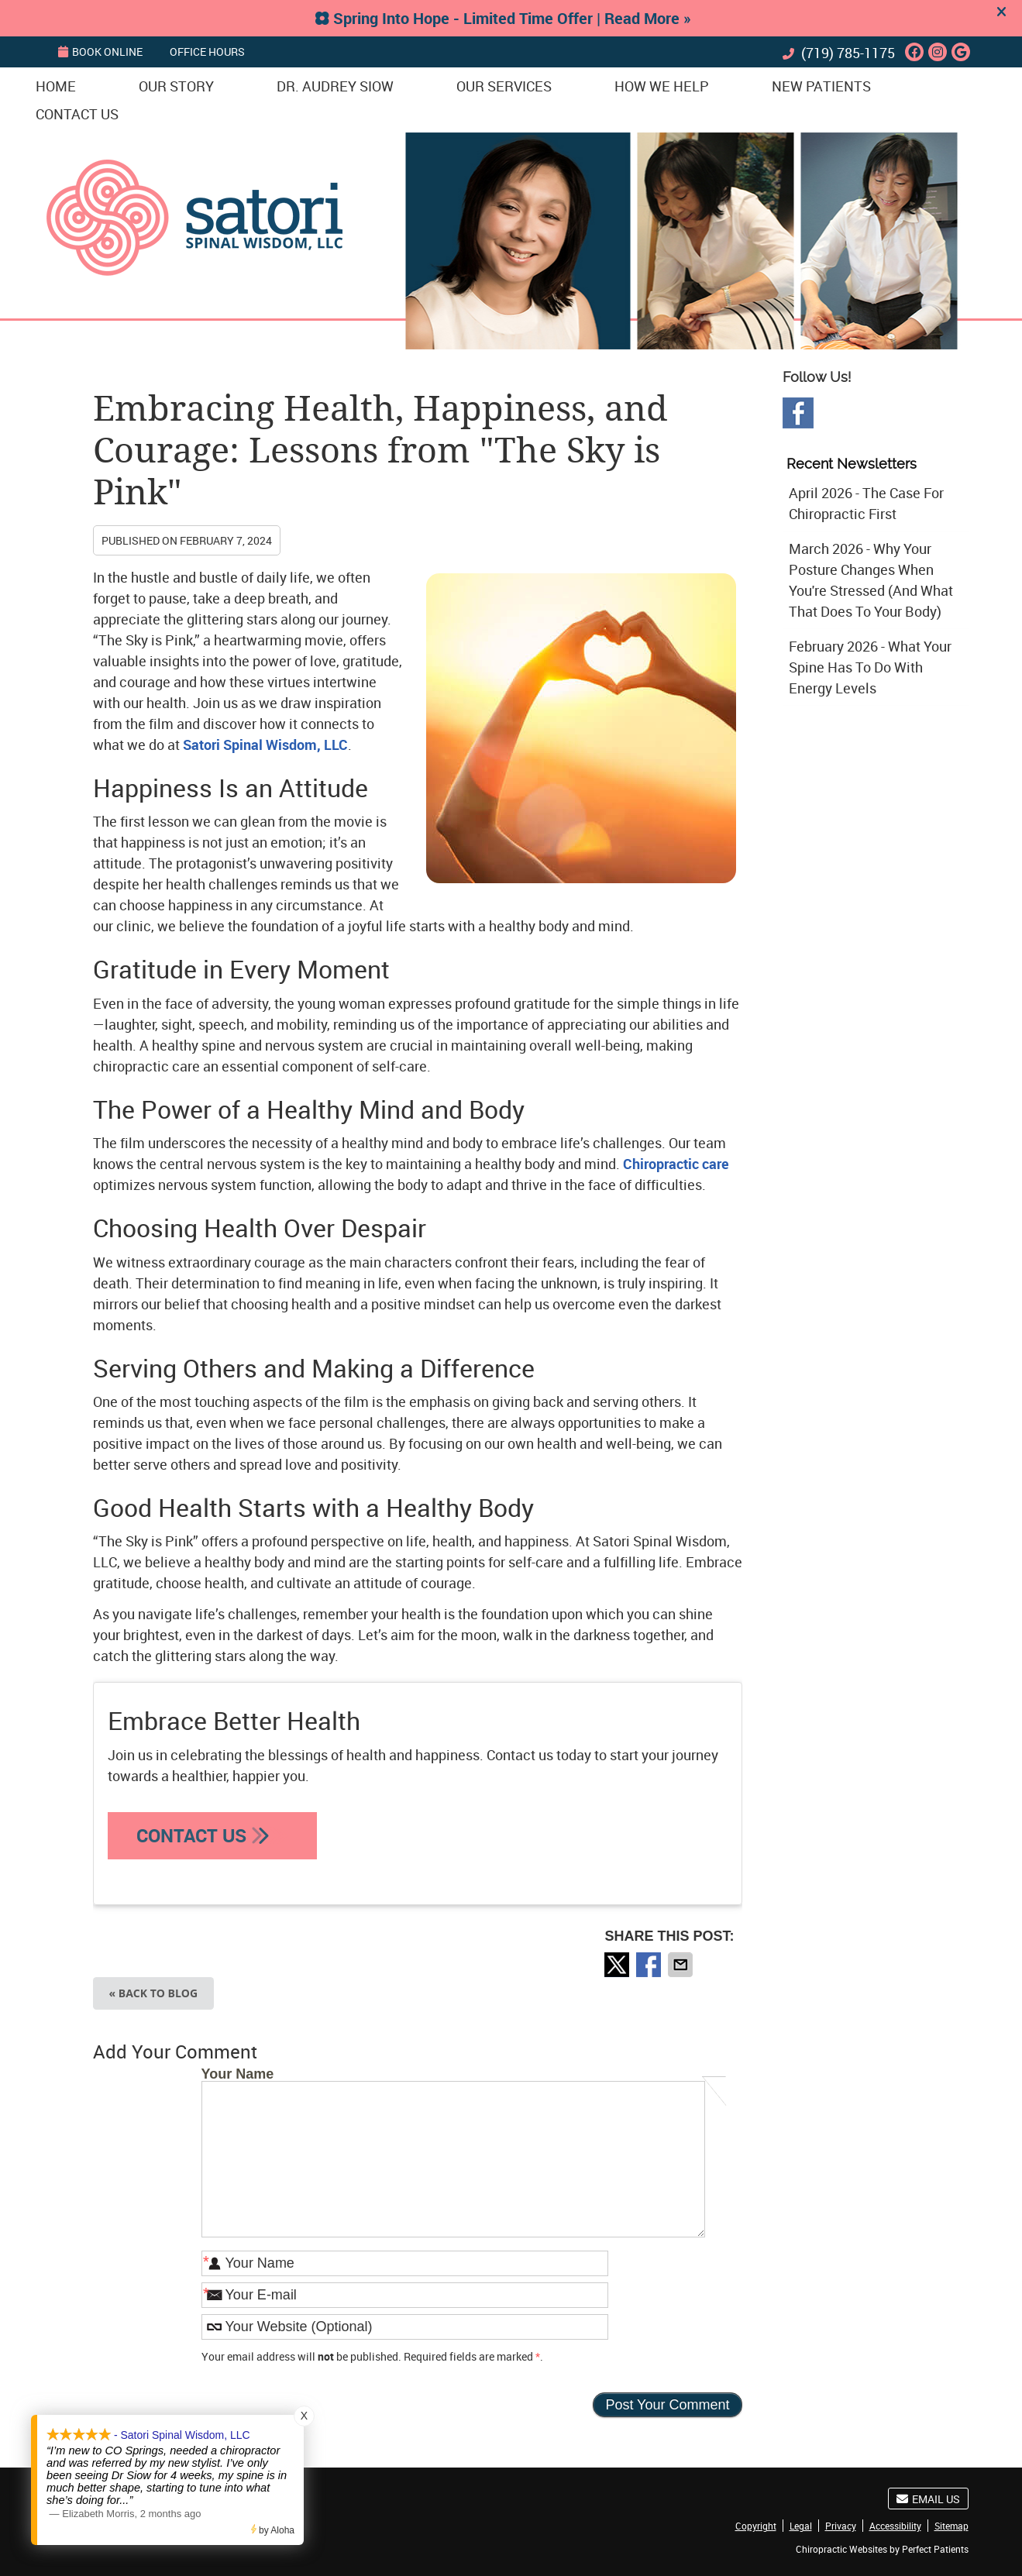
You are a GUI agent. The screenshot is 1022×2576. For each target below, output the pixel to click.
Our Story (176, 86)
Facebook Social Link (798, 412)
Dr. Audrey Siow (335, 86)
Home (56, 86)
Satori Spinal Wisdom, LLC (265, 744)
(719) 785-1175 (848, 52)
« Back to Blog (153, 1993)
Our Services (504, 86)
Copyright (755, 2525)
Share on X (618, 1964)
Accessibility (895, 2525)
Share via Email (682, 1964)
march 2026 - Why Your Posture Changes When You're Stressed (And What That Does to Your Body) (871, 580)
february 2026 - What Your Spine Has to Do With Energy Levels (870, 667)
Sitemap (951, 2525)
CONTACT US (212, 1835)
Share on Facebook (650, 1964)
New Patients (821, 86)
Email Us (928, 2499)
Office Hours (207, 51)
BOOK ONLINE (100, 51)
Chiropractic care (676, 1163)
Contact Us (77, 114)
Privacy (840, 2525)
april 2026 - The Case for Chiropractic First (866, 503)
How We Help (661, 86)
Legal (801, 2525)
